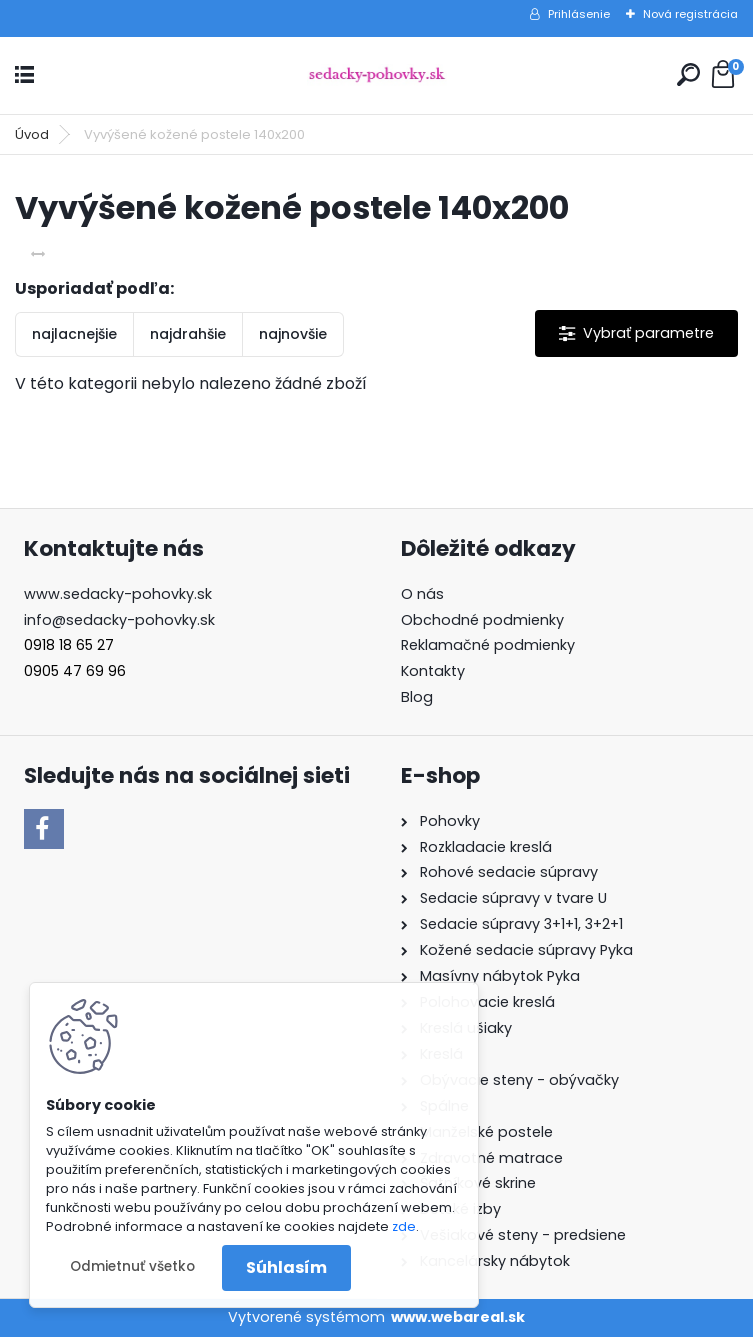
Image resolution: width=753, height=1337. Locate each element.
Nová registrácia (690, 14)
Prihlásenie (579, 14)
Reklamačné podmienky (488, 645)
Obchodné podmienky (482, 620)
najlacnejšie (74, 334)
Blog (417, 697)
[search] (688, 74)
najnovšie (293, 334)
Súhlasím (286, 1267)
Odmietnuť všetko (132, 1266)
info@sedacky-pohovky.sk (119, 620)
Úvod (32, 134)
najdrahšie (188, 334)
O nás (422, 594)
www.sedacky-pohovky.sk (118, 594)
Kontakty (433, 671)
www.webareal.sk (458, 1317)
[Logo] (377, 75)
